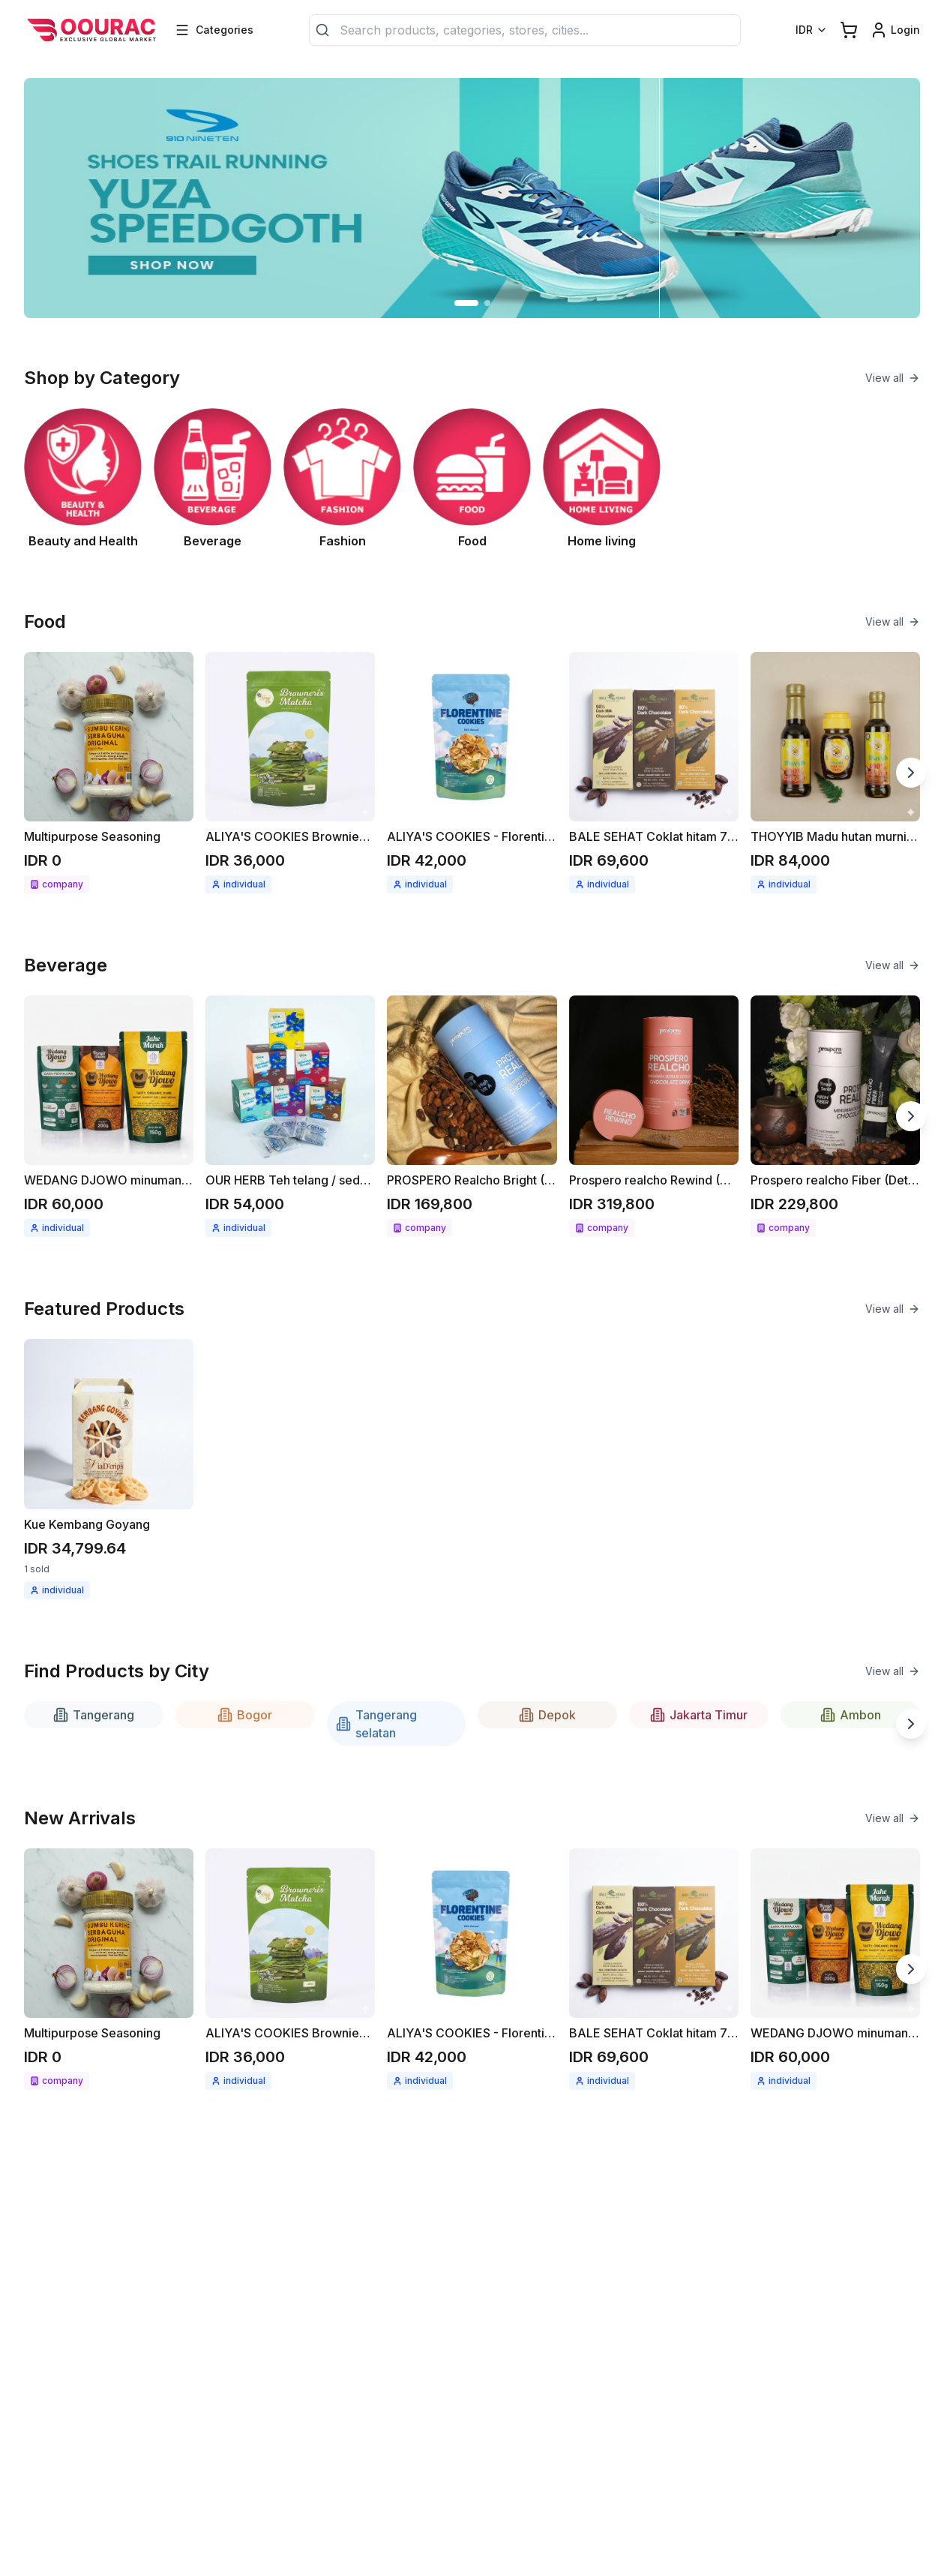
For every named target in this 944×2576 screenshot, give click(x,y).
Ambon (850, 1714)
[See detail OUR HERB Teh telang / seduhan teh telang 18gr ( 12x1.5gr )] (290, 1116)
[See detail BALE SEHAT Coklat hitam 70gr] (654, 772)
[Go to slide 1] (466, 303)
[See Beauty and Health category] (83, 479)
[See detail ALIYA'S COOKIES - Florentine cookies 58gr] (471, 772)
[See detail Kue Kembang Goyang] (108, 1469)
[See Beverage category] (212, 479)
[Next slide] (911, 773)
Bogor (244, 1714)
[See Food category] (472, 479)
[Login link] (895, 30)
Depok (547, 1714)
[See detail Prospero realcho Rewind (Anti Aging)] (654, 1116)
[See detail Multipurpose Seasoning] (108, 772)
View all (892, 377)
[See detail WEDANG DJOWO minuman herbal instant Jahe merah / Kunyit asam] (108, 1116)
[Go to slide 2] (487, 303)
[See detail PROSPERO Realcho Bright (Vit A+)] (471, 1116)
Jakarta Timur (699, 1714)
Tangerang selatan (376, 1723)
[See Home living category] (602, 479)
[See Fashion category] (342, 479)
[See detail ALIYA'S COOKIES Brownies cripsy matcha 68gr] (290, 772)
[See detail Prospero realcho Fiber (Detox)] (835, 1116)
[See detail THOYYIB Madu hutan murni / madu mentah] (835, 772)
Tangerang (93, 1714)
